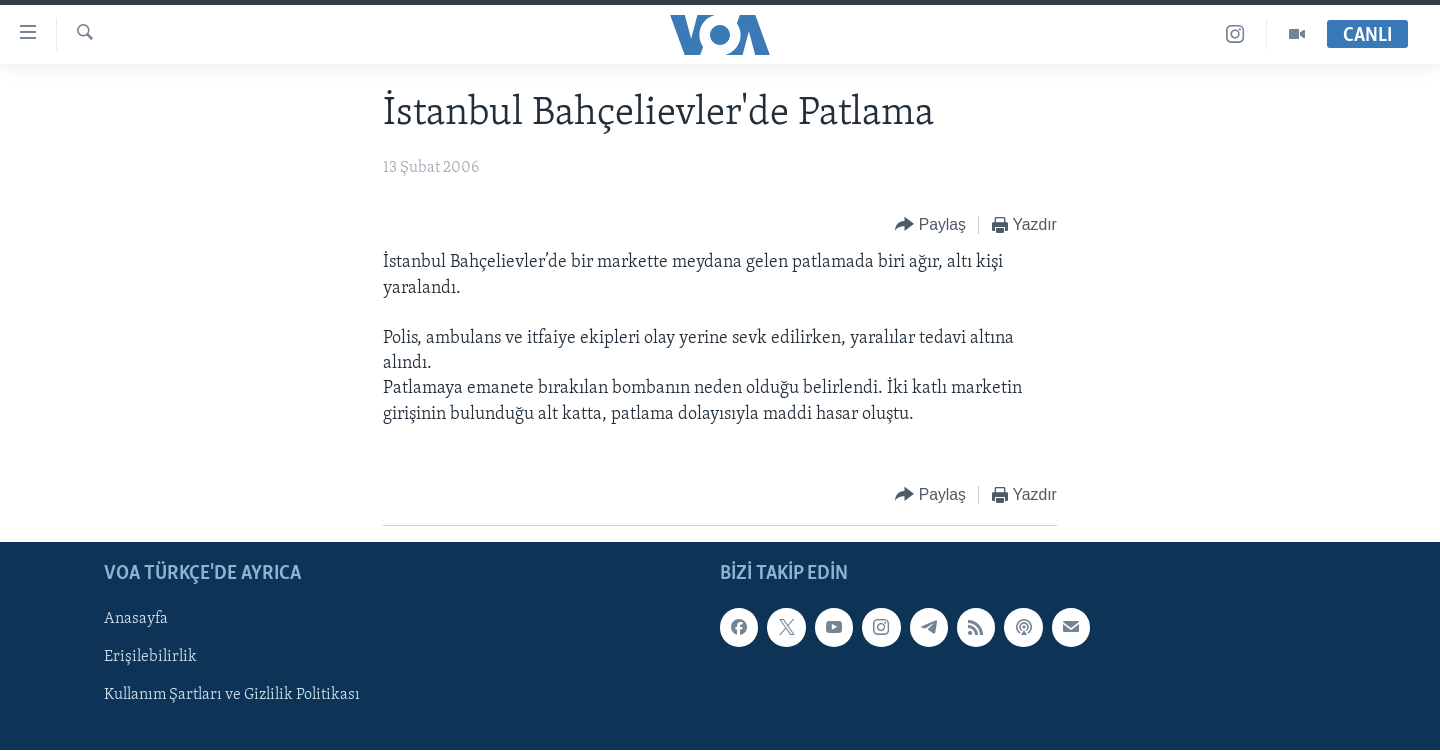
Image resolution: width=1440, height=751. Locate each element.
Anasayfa (136, 619)
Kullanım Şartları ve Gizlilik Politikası (232, 695)
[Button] (930, 225)
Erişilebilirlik (150, 657)
